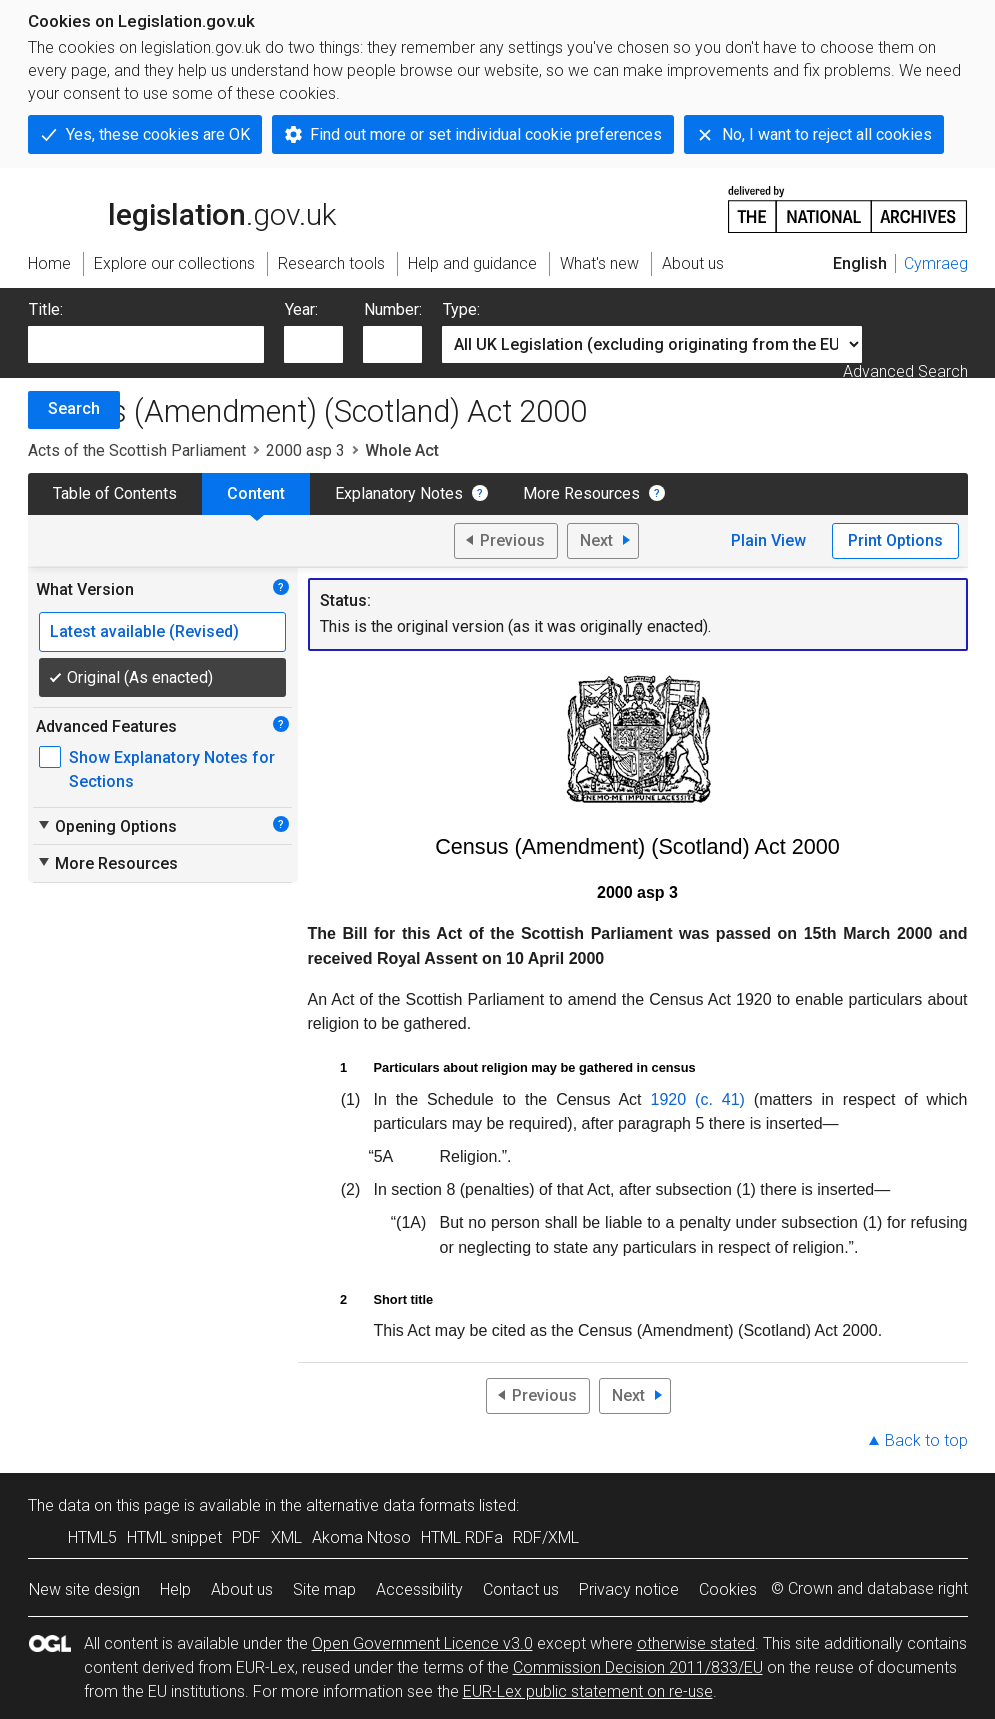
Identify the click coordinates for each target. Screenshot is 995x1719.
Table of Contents (115, 493)
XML (286, 1537)
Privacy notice (629, 1589)
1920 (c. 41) (698, 1099)
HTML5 (92, 1537)
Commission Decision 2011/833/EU (638, 1667)
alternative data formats (390, 1505)
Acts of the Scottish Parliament (137, 450)
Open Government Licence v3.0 (422, 1643)
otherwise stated (696, 1643)
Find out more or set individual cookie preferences (486, 134)
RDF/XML (546, 1537)
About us (242, 1589)
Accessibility (419, 1589)
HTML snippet (174, 1537)
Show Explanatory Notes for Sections (172, 769)
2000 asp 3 (305, 450)
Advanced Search (905, 371)
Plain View (768, 540)
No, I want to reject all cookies (827, 134)
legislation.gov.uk (182, 208)
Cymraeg (936, 263)
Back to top (926, 1440)
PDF (246, 1537)
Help (175, 1589)
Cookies (728, 1589)
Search (74, 408)
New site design (84, 1589)
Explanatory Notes (399, 493)
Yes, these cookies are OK (158, 134)
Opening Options (106, 826)
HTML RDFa (462, 1537)
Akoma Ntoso (361, 1537)
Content (256, 493)
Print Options (895, 540)
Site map (324, 1589)
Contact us (521, 1589)
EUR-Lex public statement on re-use (588, 1691)
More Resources (581, 493)
